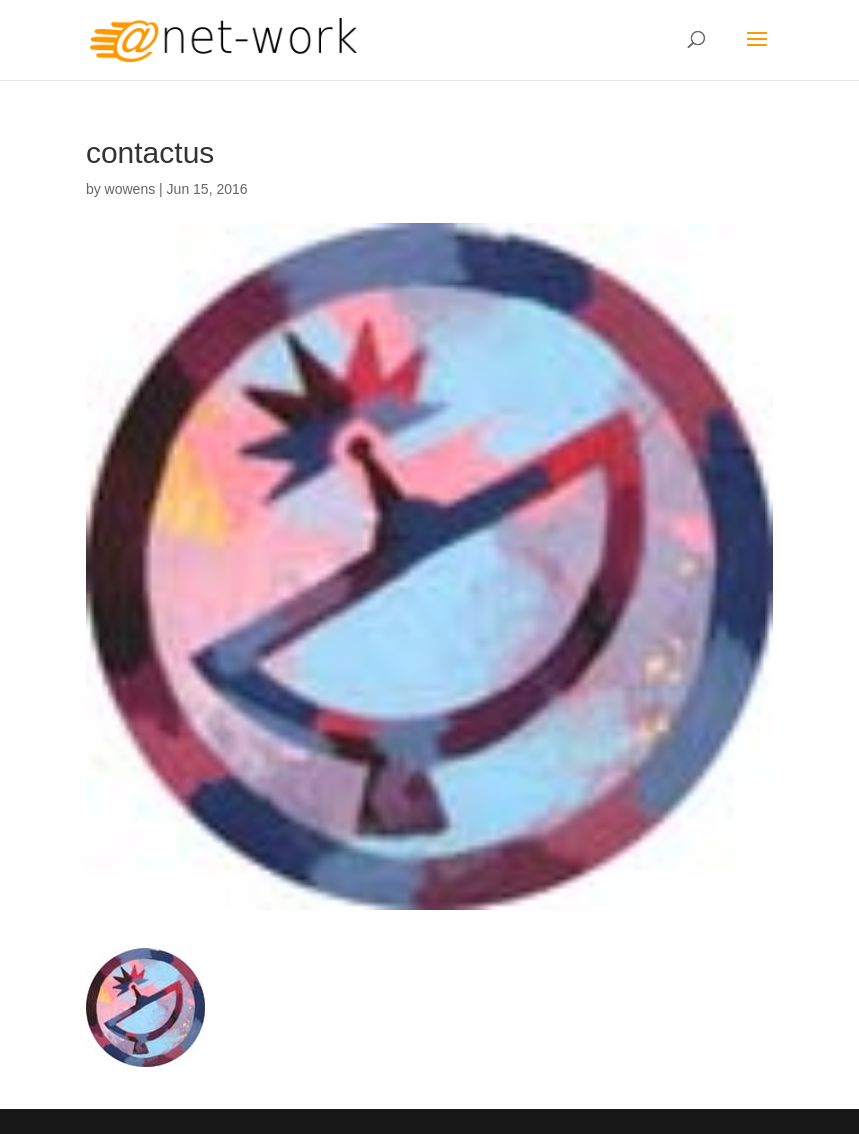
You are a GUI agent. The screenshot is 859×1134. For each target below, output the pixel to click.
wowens (130, 189)
